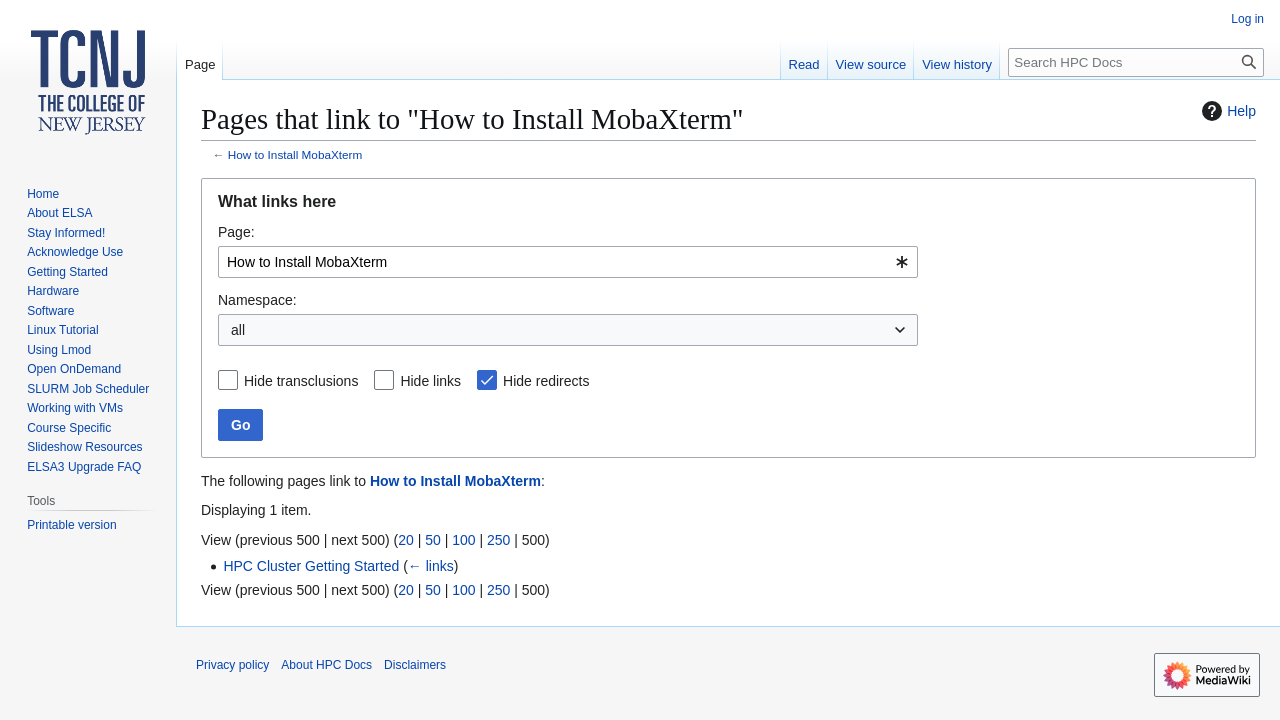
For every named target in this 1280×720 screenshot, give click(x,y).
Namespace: (257, 300)
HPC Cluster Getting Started (311, 566)
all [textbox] (238, 330)
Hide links (430, 381)
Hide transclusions (301, 381)
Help (1226, 111)
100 (463, 540)
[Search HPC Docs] (1136, 62)
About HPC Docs (326, 665)
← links (431, 566)
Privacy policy (232, 665)
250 (498, 540)
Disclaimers (415, 665)
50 (433, 540)
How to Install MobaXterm (295, 154)
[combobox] (568, 262)
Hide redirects (546, 381)
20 (406, 540)
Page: (236, 232)
